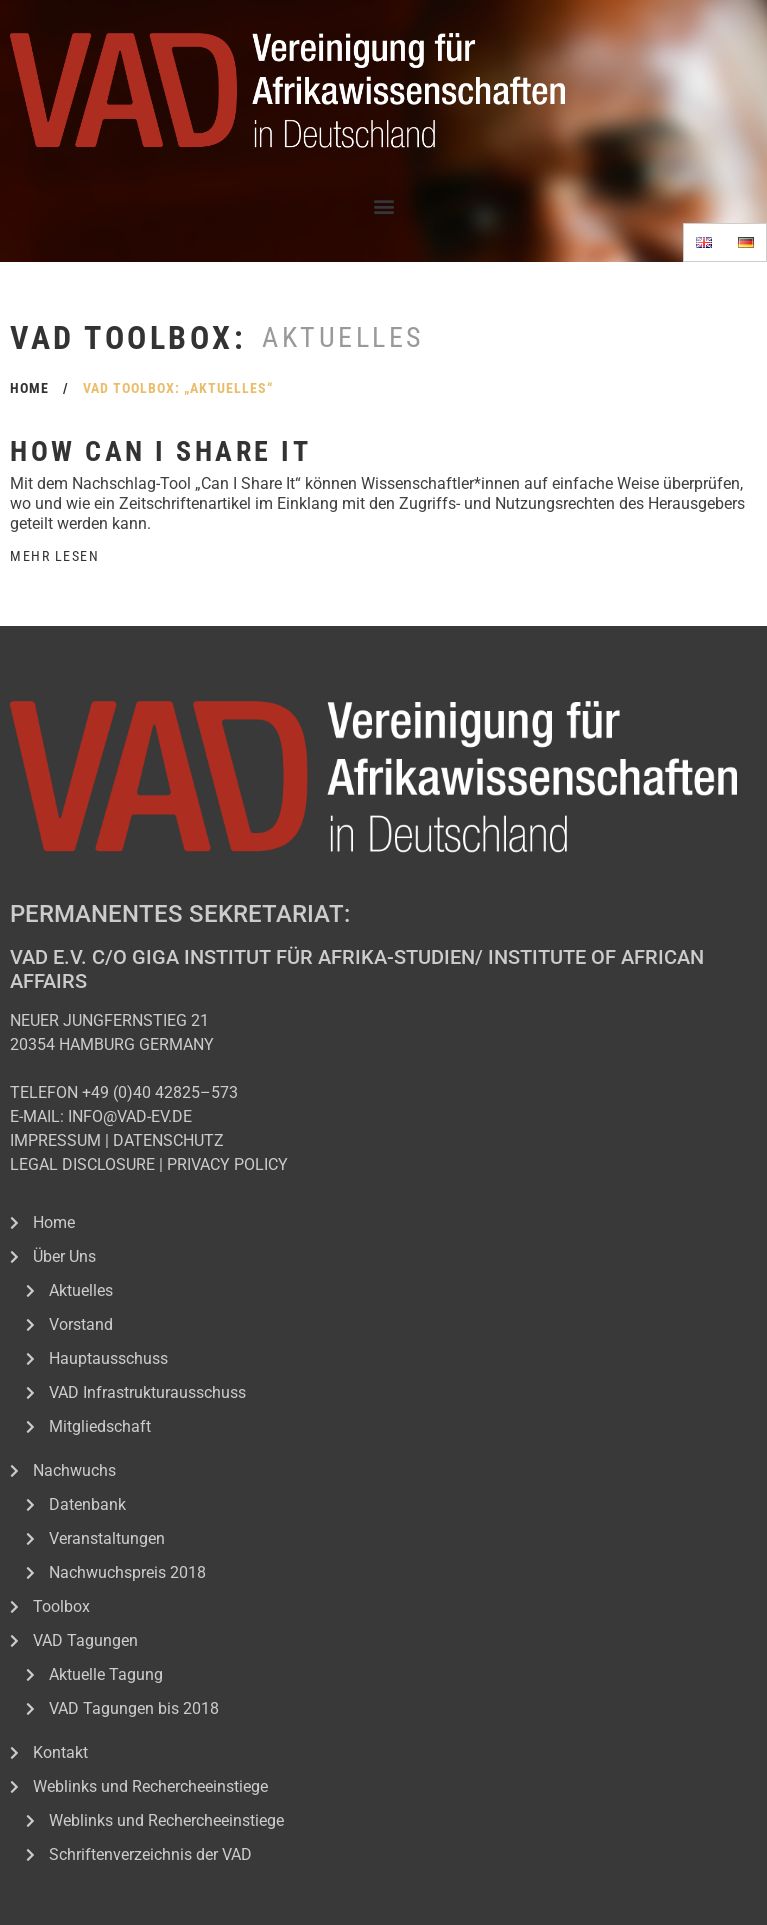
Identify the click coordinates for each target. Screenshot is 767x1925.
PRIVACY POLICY (227, 1164)
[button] (383, 205)
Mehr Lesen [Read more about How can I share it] (54, 556)
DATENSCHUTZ (168, 1140)
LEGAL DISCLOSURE (82, 1164)
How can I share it (160, 451)
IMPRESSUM (55, 1140)
